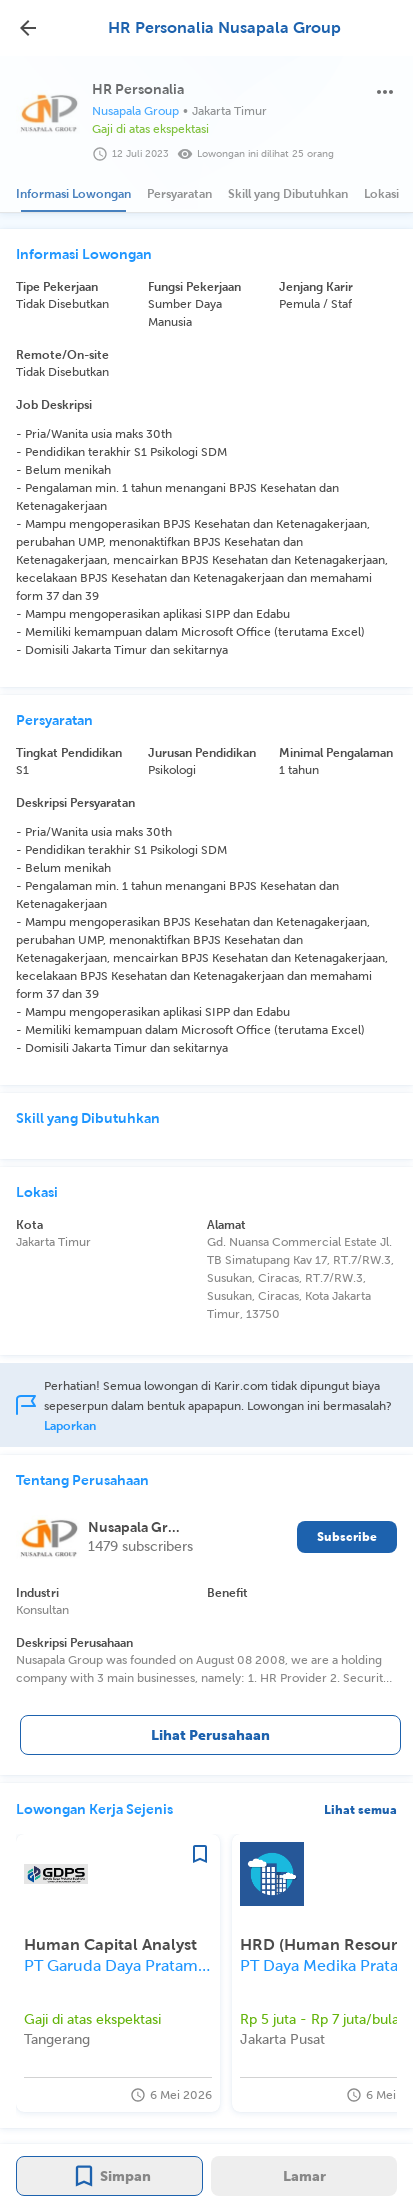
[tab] (73, 194)
